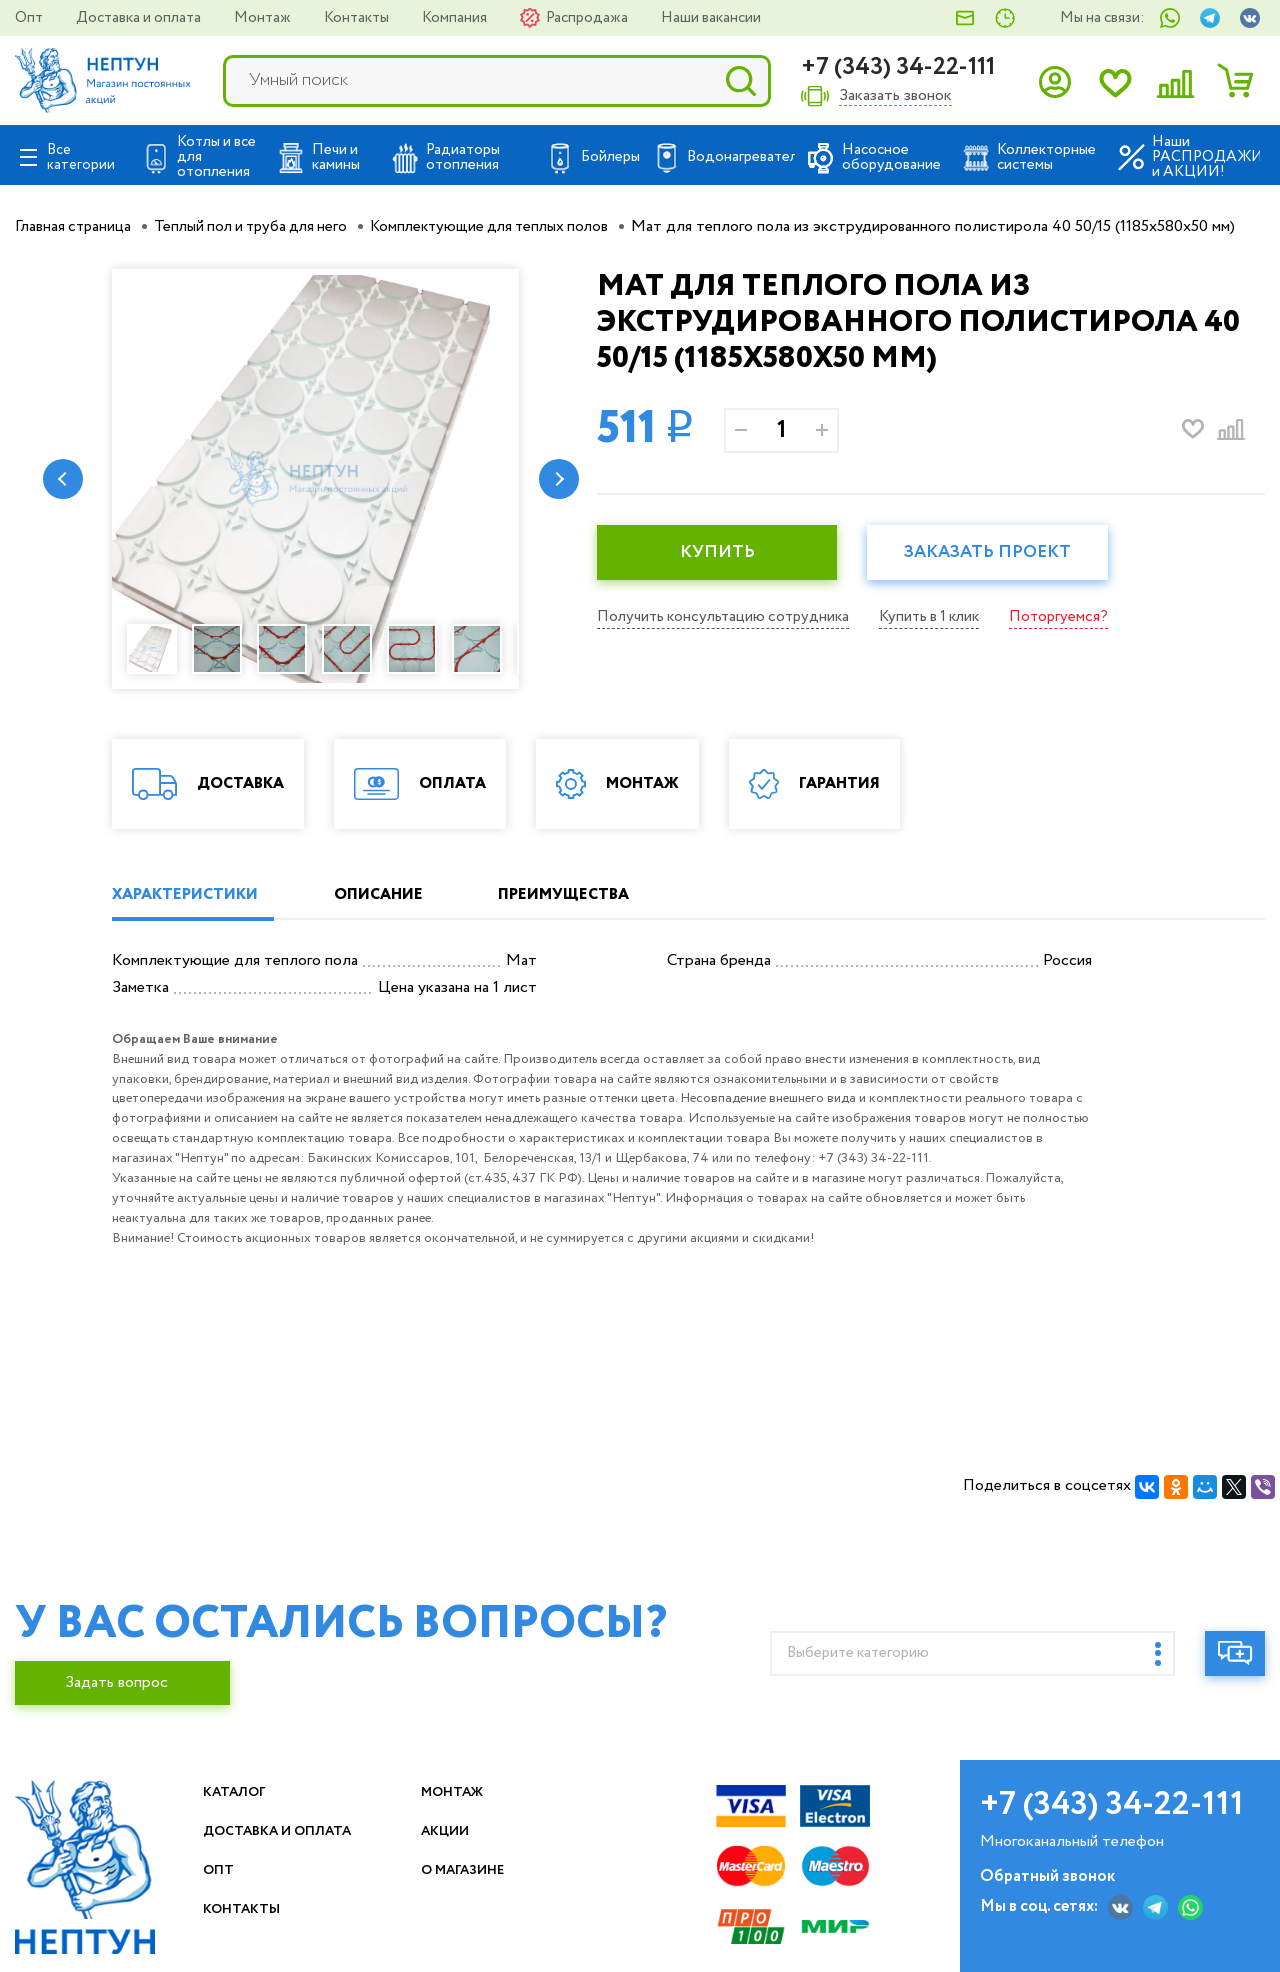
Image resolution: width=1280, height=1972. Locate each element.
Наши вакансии (711, 18)
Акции (452, 1831)
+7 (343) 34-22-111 (898, 67)
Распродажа (588, 18)
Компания (456, 18)
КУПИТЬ (722, 553)
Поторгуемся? (1076, 616)
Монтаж (264, 18)
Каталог (242, 1792)
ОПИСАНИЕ (402, 895)
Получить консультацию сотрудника (727, 616)
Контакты (358, 18)
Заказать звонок (895, 96)
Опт (30, 18)
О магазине (475, 1870)
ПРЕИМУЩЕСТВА (606, 895)
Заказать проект (1002, 553)
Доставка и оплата (140, 18)
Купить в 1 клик (942, 616)
